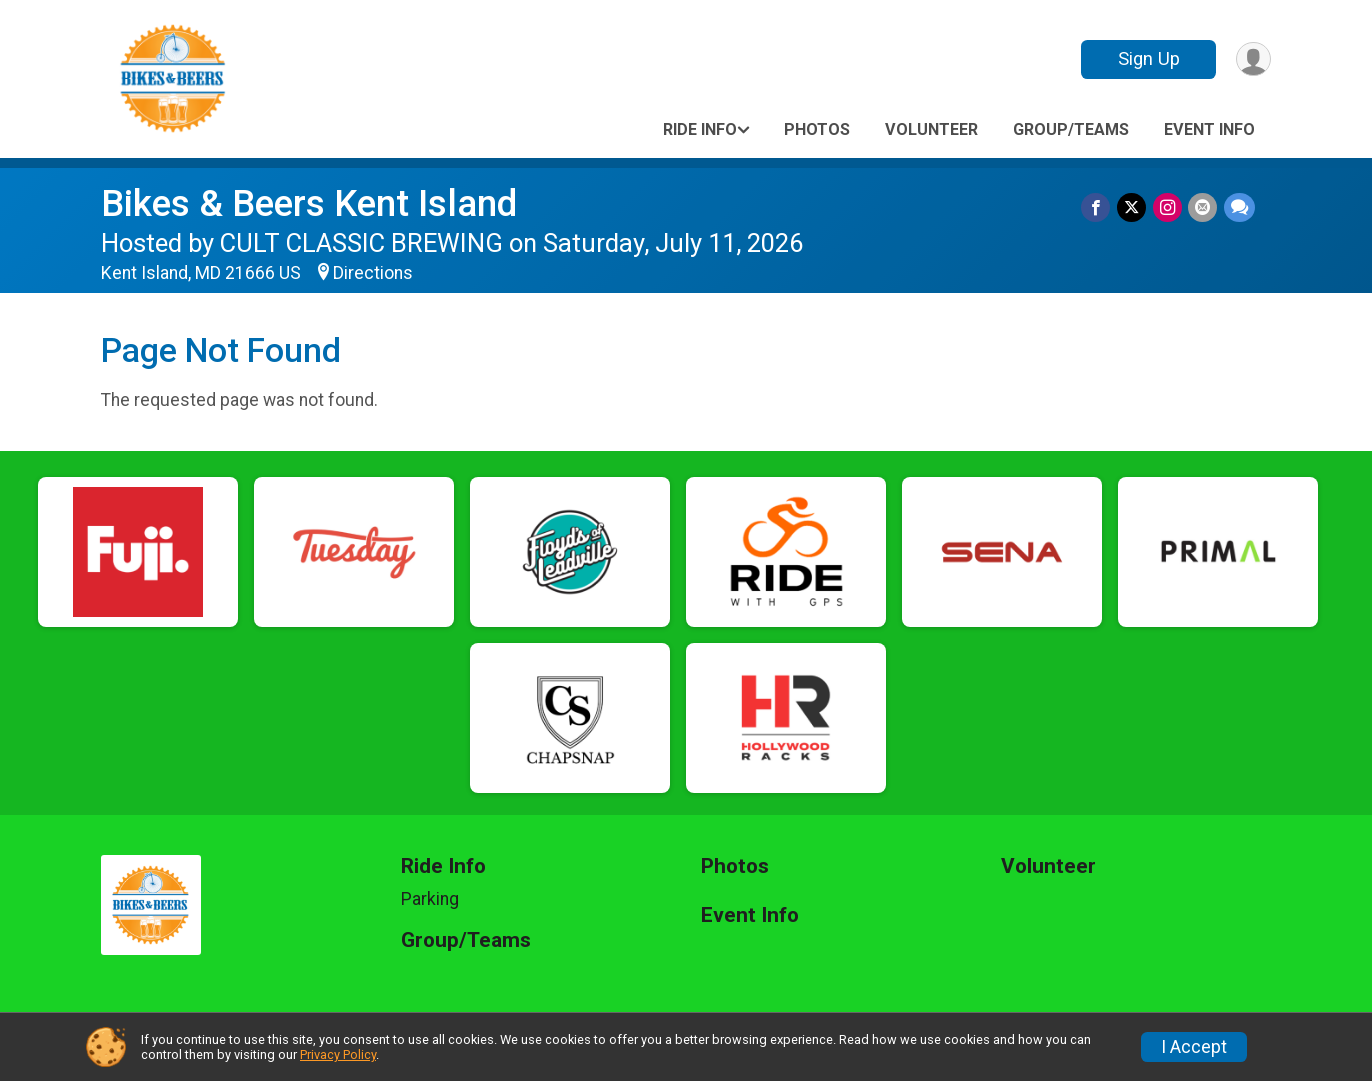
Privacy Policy (338, 1054)
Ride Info (700, 129)
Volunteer (931, 129)
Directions (373, 273)
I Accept (1194, 1047)
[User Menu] (1252, 59)
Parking (430, 899)
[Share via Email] (1203, 207)
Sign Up (1147, 58)
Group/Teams (1071, 129)
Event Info (1209, 129)
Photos (817, 129)
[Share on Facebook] (1098, 207)
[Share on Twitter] (1133, 207)
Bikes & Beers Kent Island (309, 203)
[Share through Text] (1239, 207)
